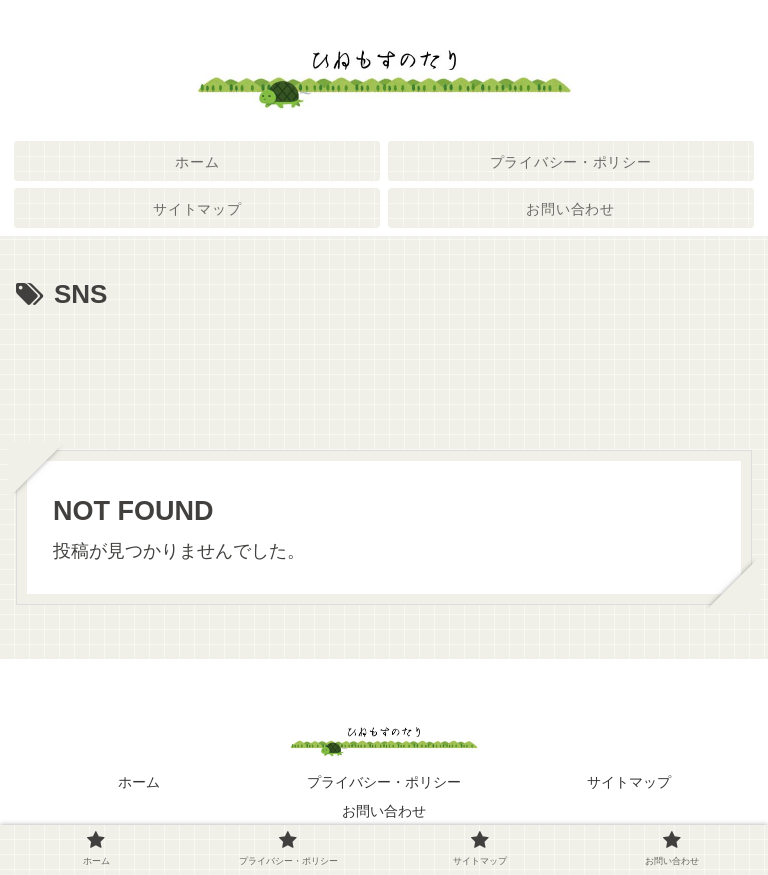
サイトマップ (629, 782)
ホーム (139, 782)
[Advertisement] (384, 372)
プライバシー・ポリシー (384, 782)
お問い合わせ (384, 811)
